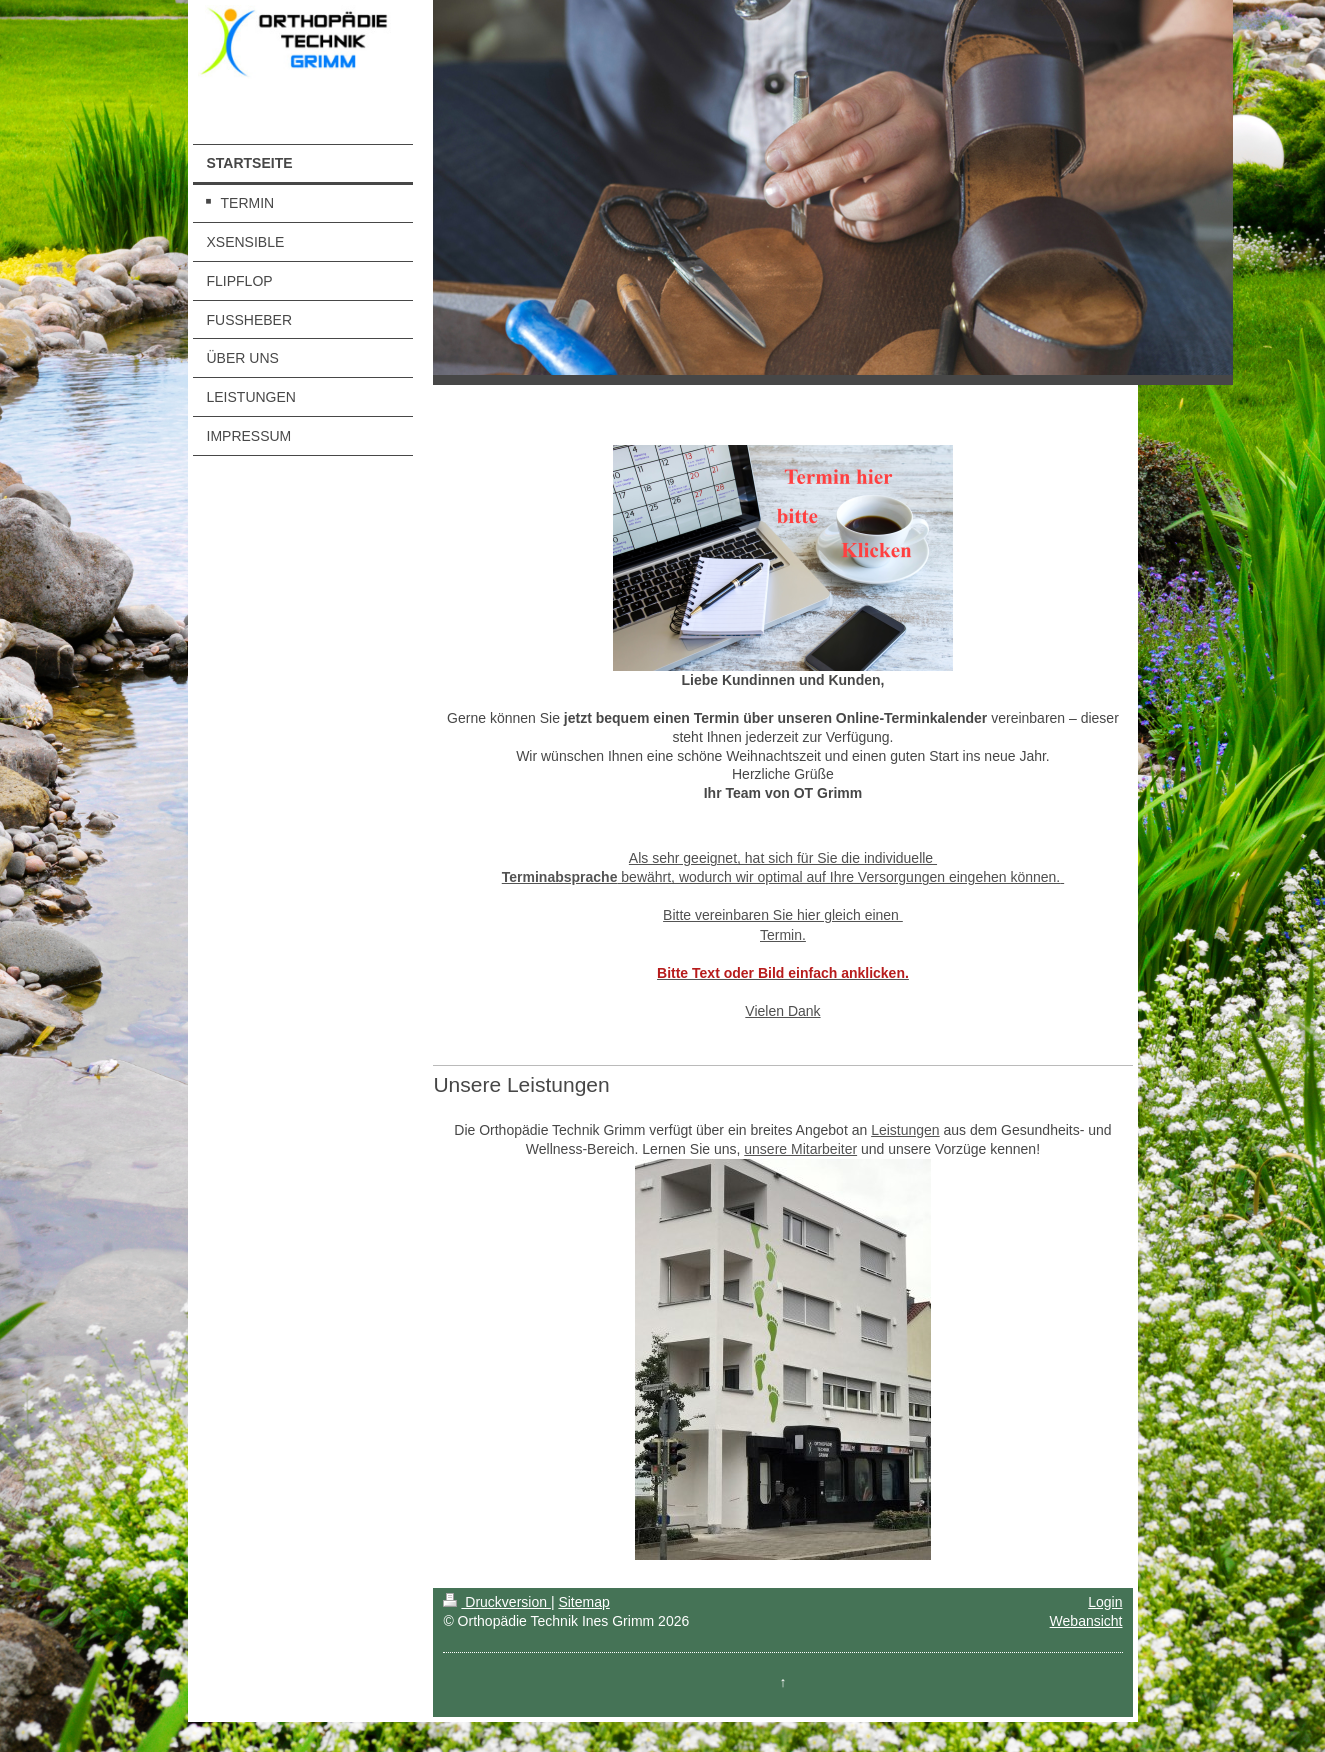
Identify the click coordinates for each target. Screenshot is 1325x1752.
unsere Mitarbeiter (800, 1149)
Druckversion (496, 1602)
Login (1105, 1602)
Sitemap (583, 1602)
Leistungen (905, 1130)
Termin (781, 935)
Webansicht (1086, 1621)
